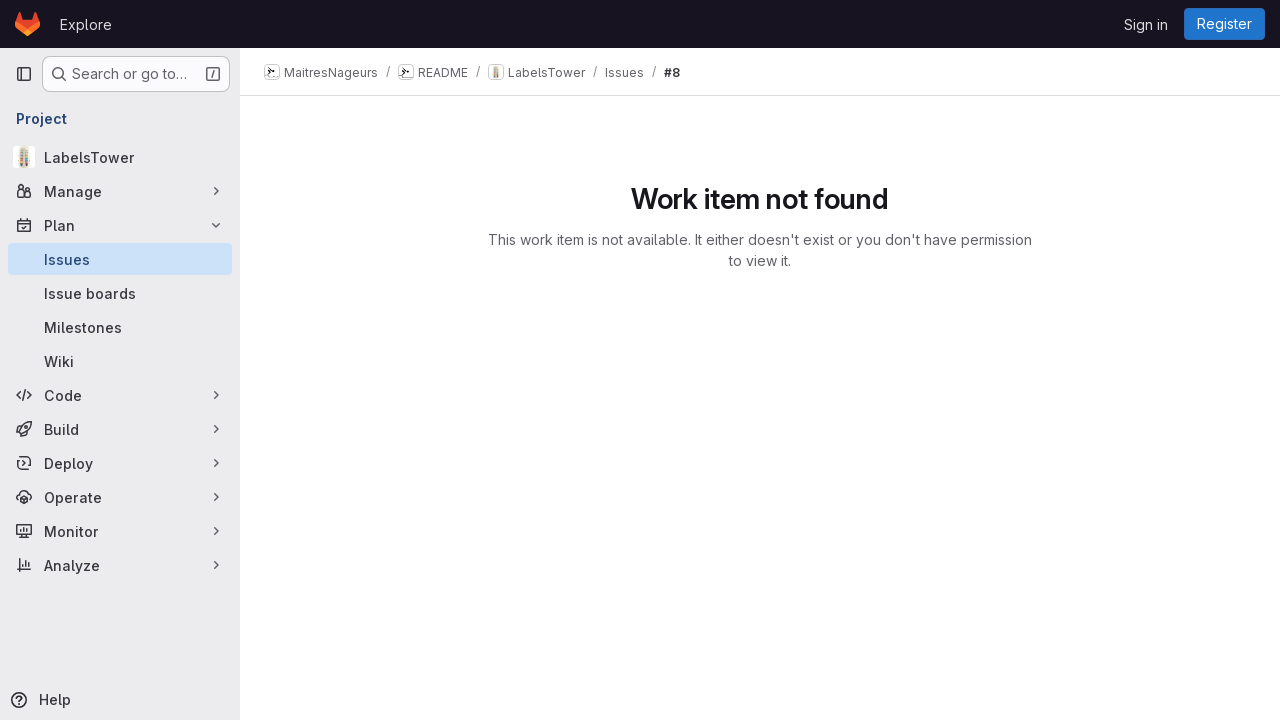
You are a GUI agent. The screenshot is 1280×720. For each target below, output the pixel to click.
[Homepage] (27, 24)
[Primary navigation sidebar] (24, 74)
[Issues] (120, 259)
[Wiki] (120, 361)
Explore (86, 24)
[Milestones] (120, 327)
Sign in (1146, 24)
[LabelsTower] (120, 157)
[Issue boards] (120, 293)
